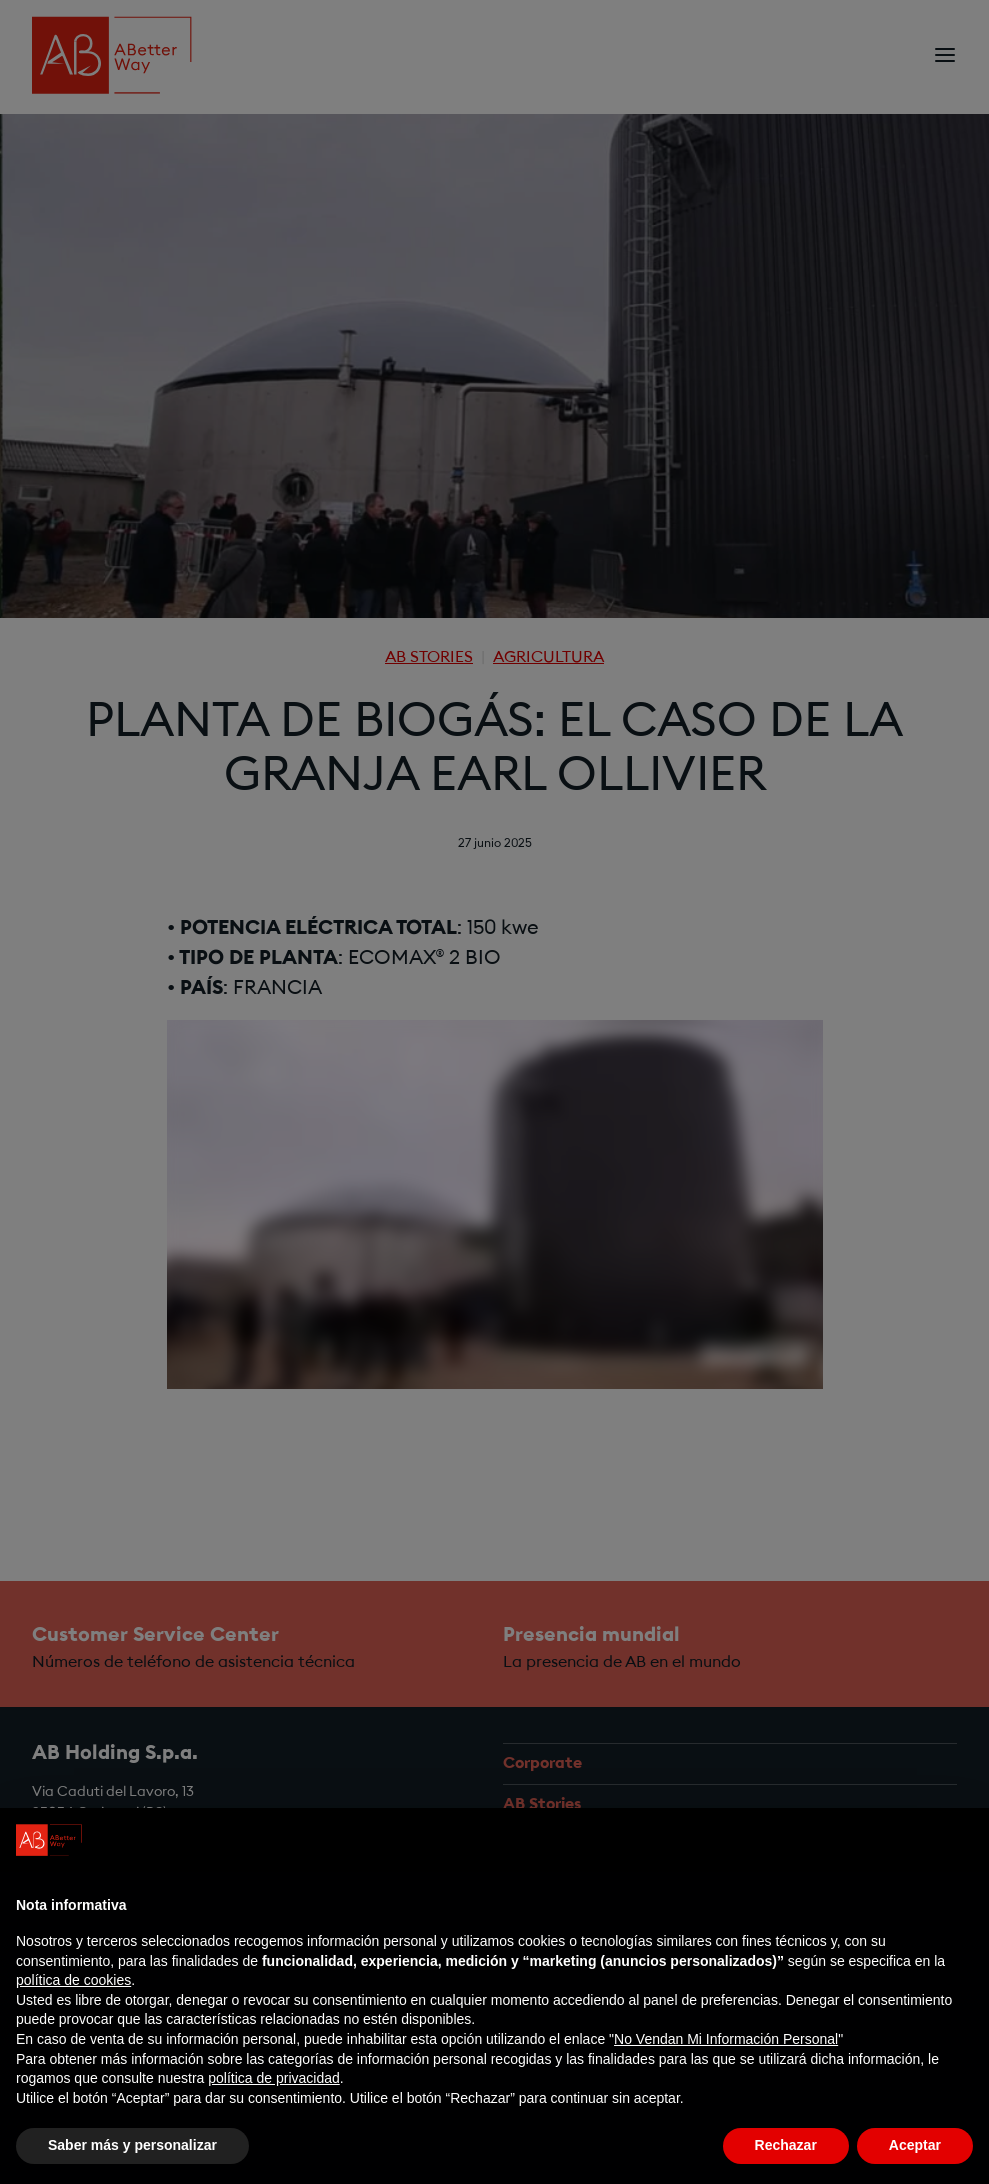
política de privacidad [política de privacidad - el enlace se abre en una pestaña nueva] (274, 2078)
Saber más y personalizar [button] (132, 2145)
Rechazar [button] (786, 2145)
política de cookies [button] (73, 1980)
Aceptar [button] (915, 2145)
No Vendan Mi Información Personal (726, 2039)
